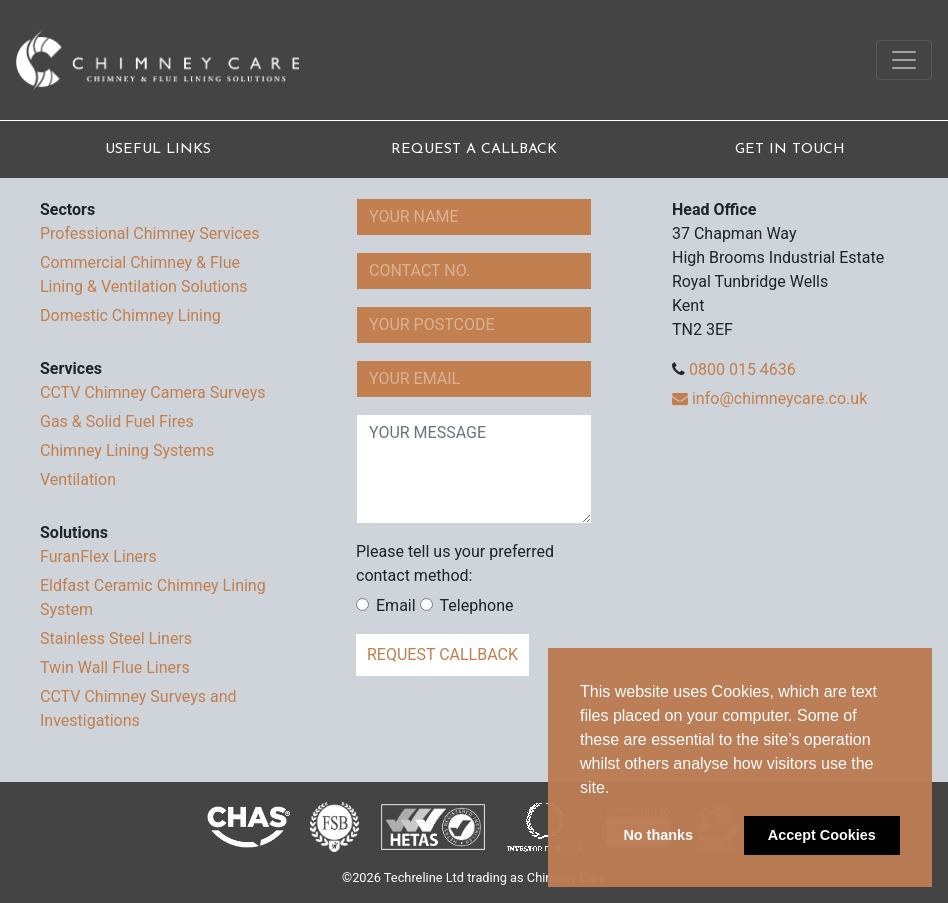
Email (386, 605)
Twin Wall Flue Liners (115, 667)
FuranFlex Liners (98, 556)
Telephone (467, 605)
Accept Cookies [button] (822, 835)
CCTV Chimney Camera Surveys (153, 392)
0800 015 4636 (742, 369)
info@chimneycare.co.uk (769, 398)
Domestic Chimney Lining (130, 315)
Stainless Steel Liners (116, 638)
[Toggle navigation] (904, 60)
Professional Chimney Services (149, 233)
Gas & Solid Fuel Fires (117, 421)
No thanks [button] (658, 835)
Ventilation (78, 479)
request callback (442, 654)
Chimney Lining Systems (127, 450)
